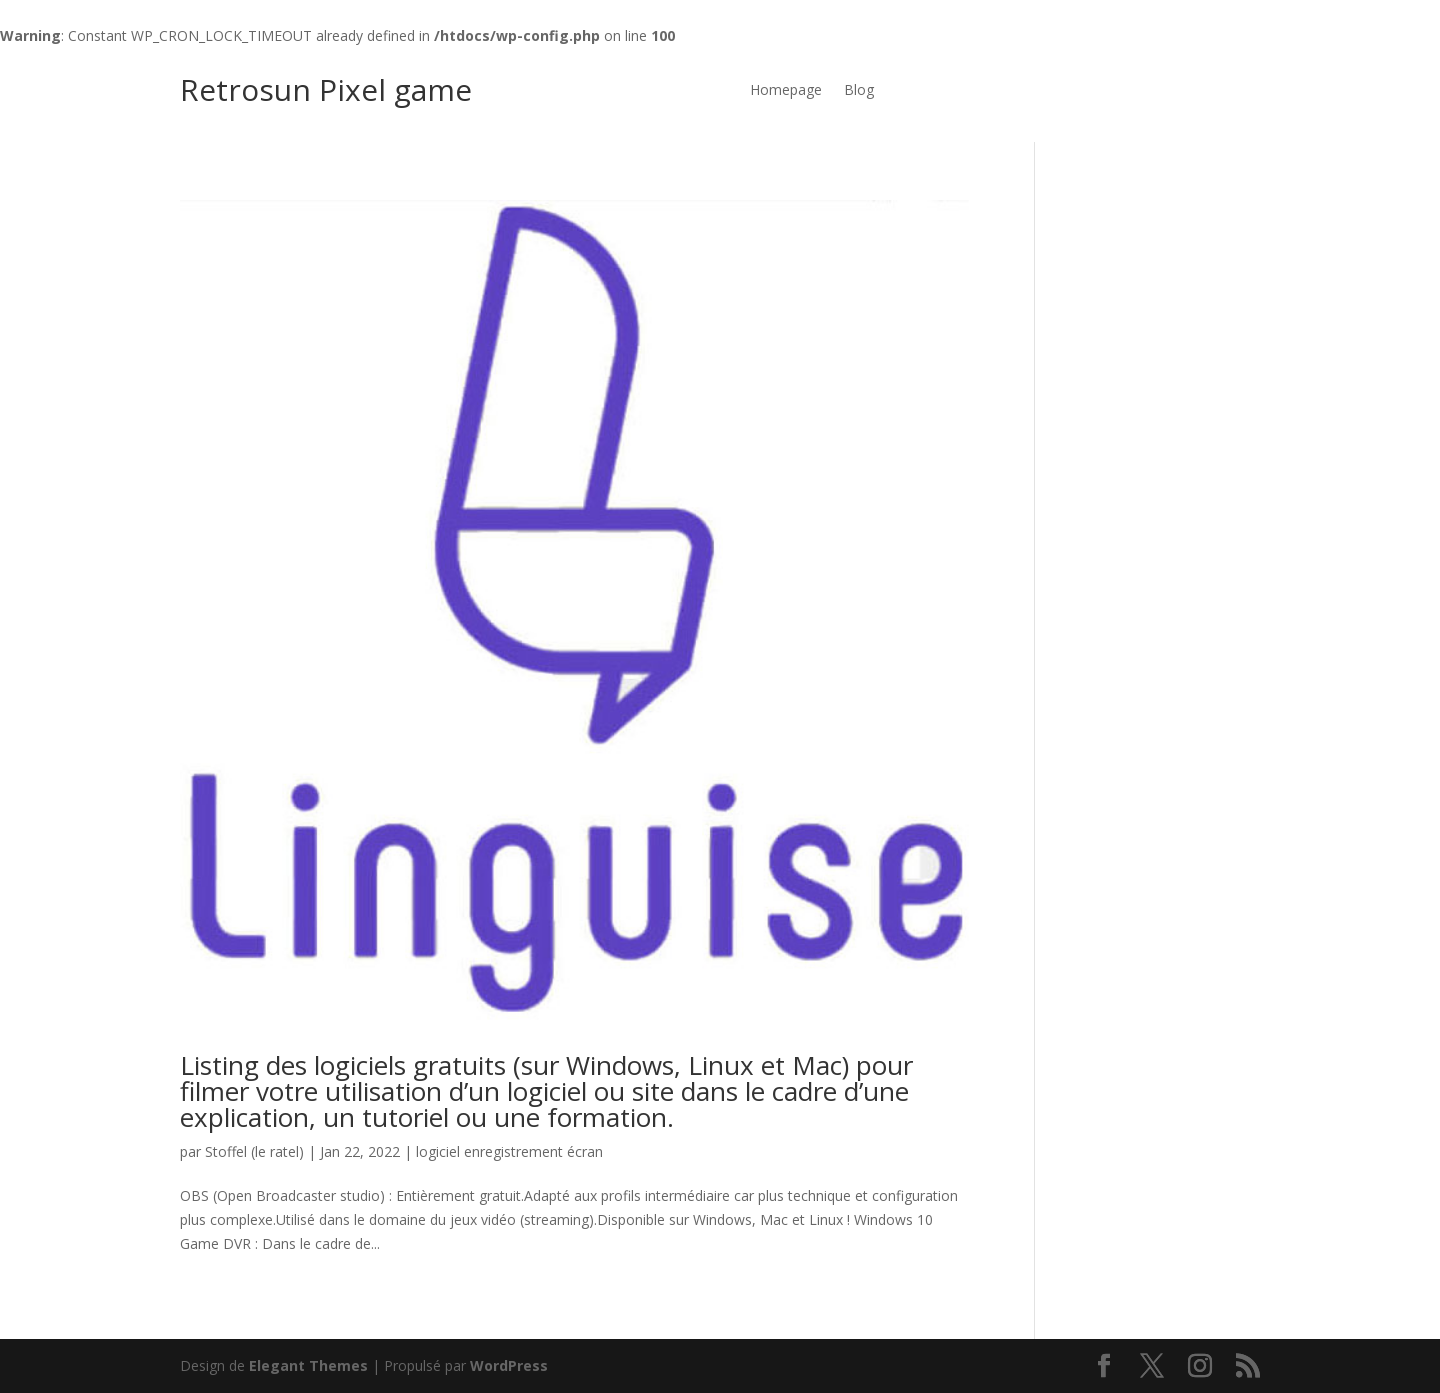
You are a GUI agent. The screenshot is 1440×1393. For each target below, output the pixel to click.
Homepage (786, 91)
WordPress (509, 1365)
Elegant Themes (308, 1365)
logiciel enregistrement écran (509, 1151)
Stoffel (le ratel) (254, 1151)
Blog (859, 91)
